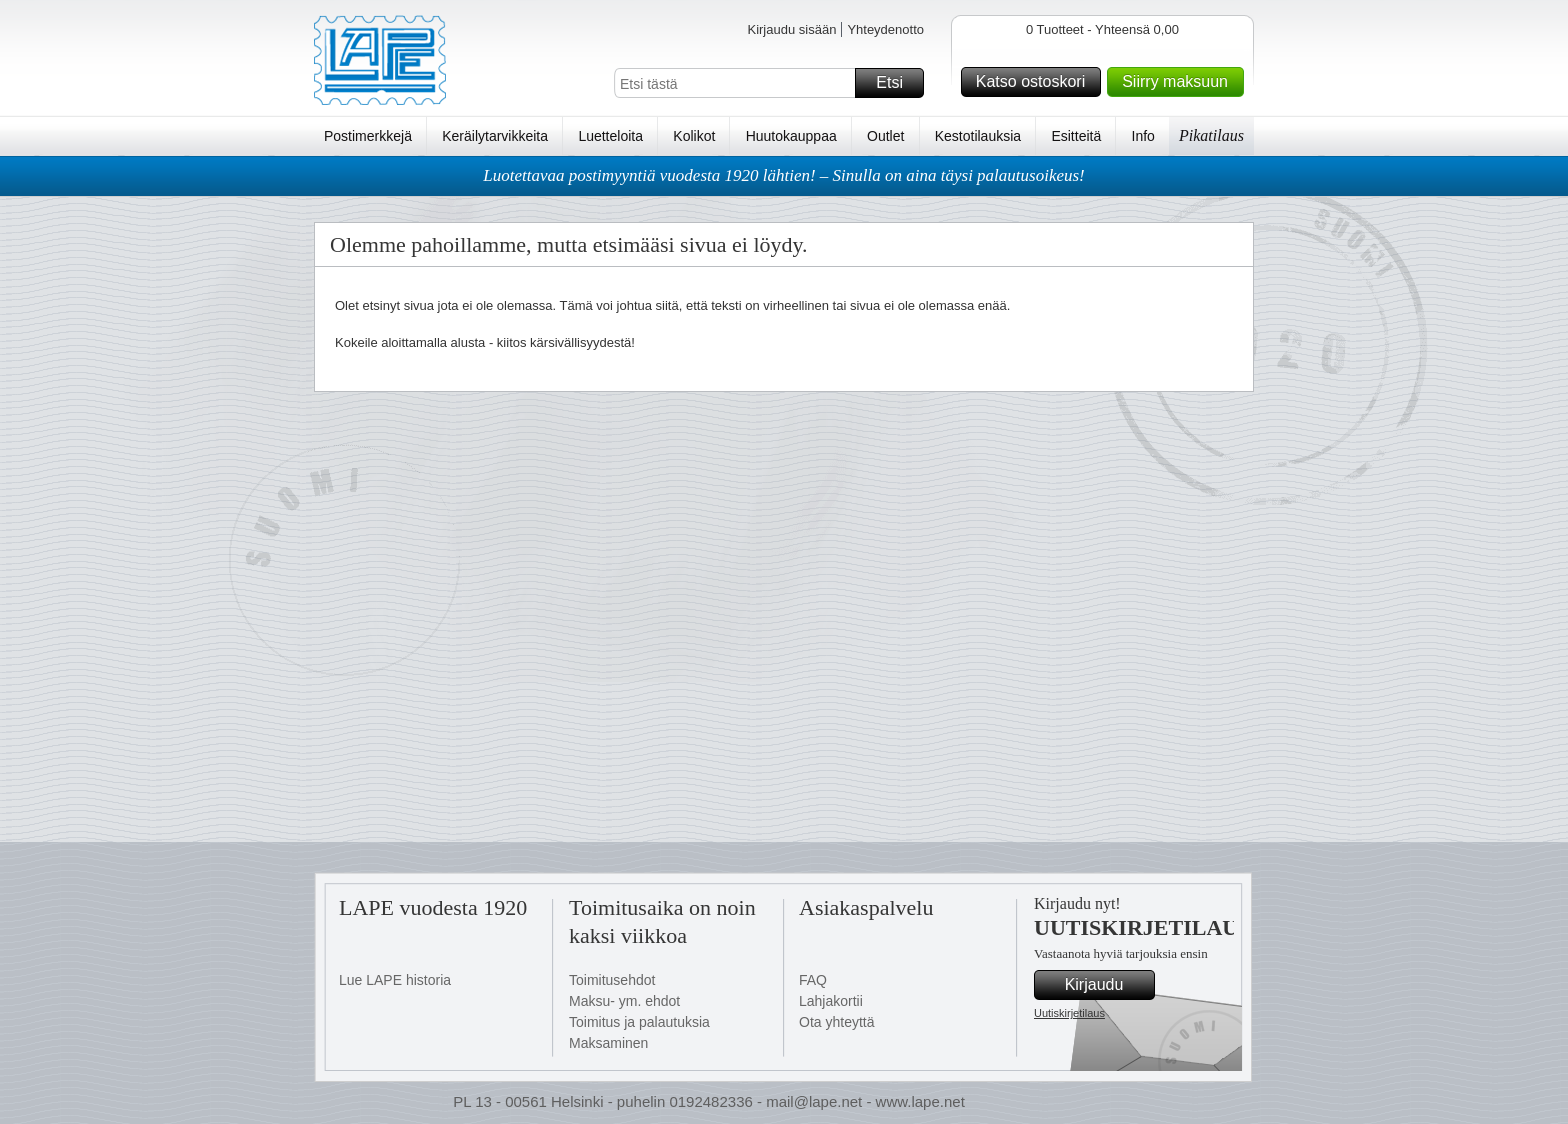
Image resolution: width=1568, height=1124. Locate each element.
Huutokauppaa (791, 136)
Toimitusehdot (612, 980)
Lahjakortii (831, 1001)
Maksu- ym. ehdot (624, 1001)
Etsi (897, 83)
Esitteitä (1076, 136)
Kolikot (694, 136)
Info (1143, 136)
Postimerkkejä (368, 136)
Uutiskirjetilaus (1069, 1013)
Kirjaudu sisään (791, 29)
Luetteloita (610, 136)
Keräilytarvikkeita (495, 136)
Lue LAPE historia (395, 980)
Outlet (885, 136)
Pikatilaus (1211, 135)
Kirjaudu (1107, 985)
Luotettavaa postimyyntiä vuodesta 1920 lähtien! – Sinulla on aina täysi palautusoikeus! (784, 175)
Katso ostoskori (1035, 82)
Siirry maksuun (1180, 82)
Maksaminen (608, 1043)
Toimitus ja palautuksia (639, 1022)
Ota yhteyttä (836, 1022)
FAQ (813, 980)
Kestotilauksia (978, 136)
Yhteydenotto (885, 29)
